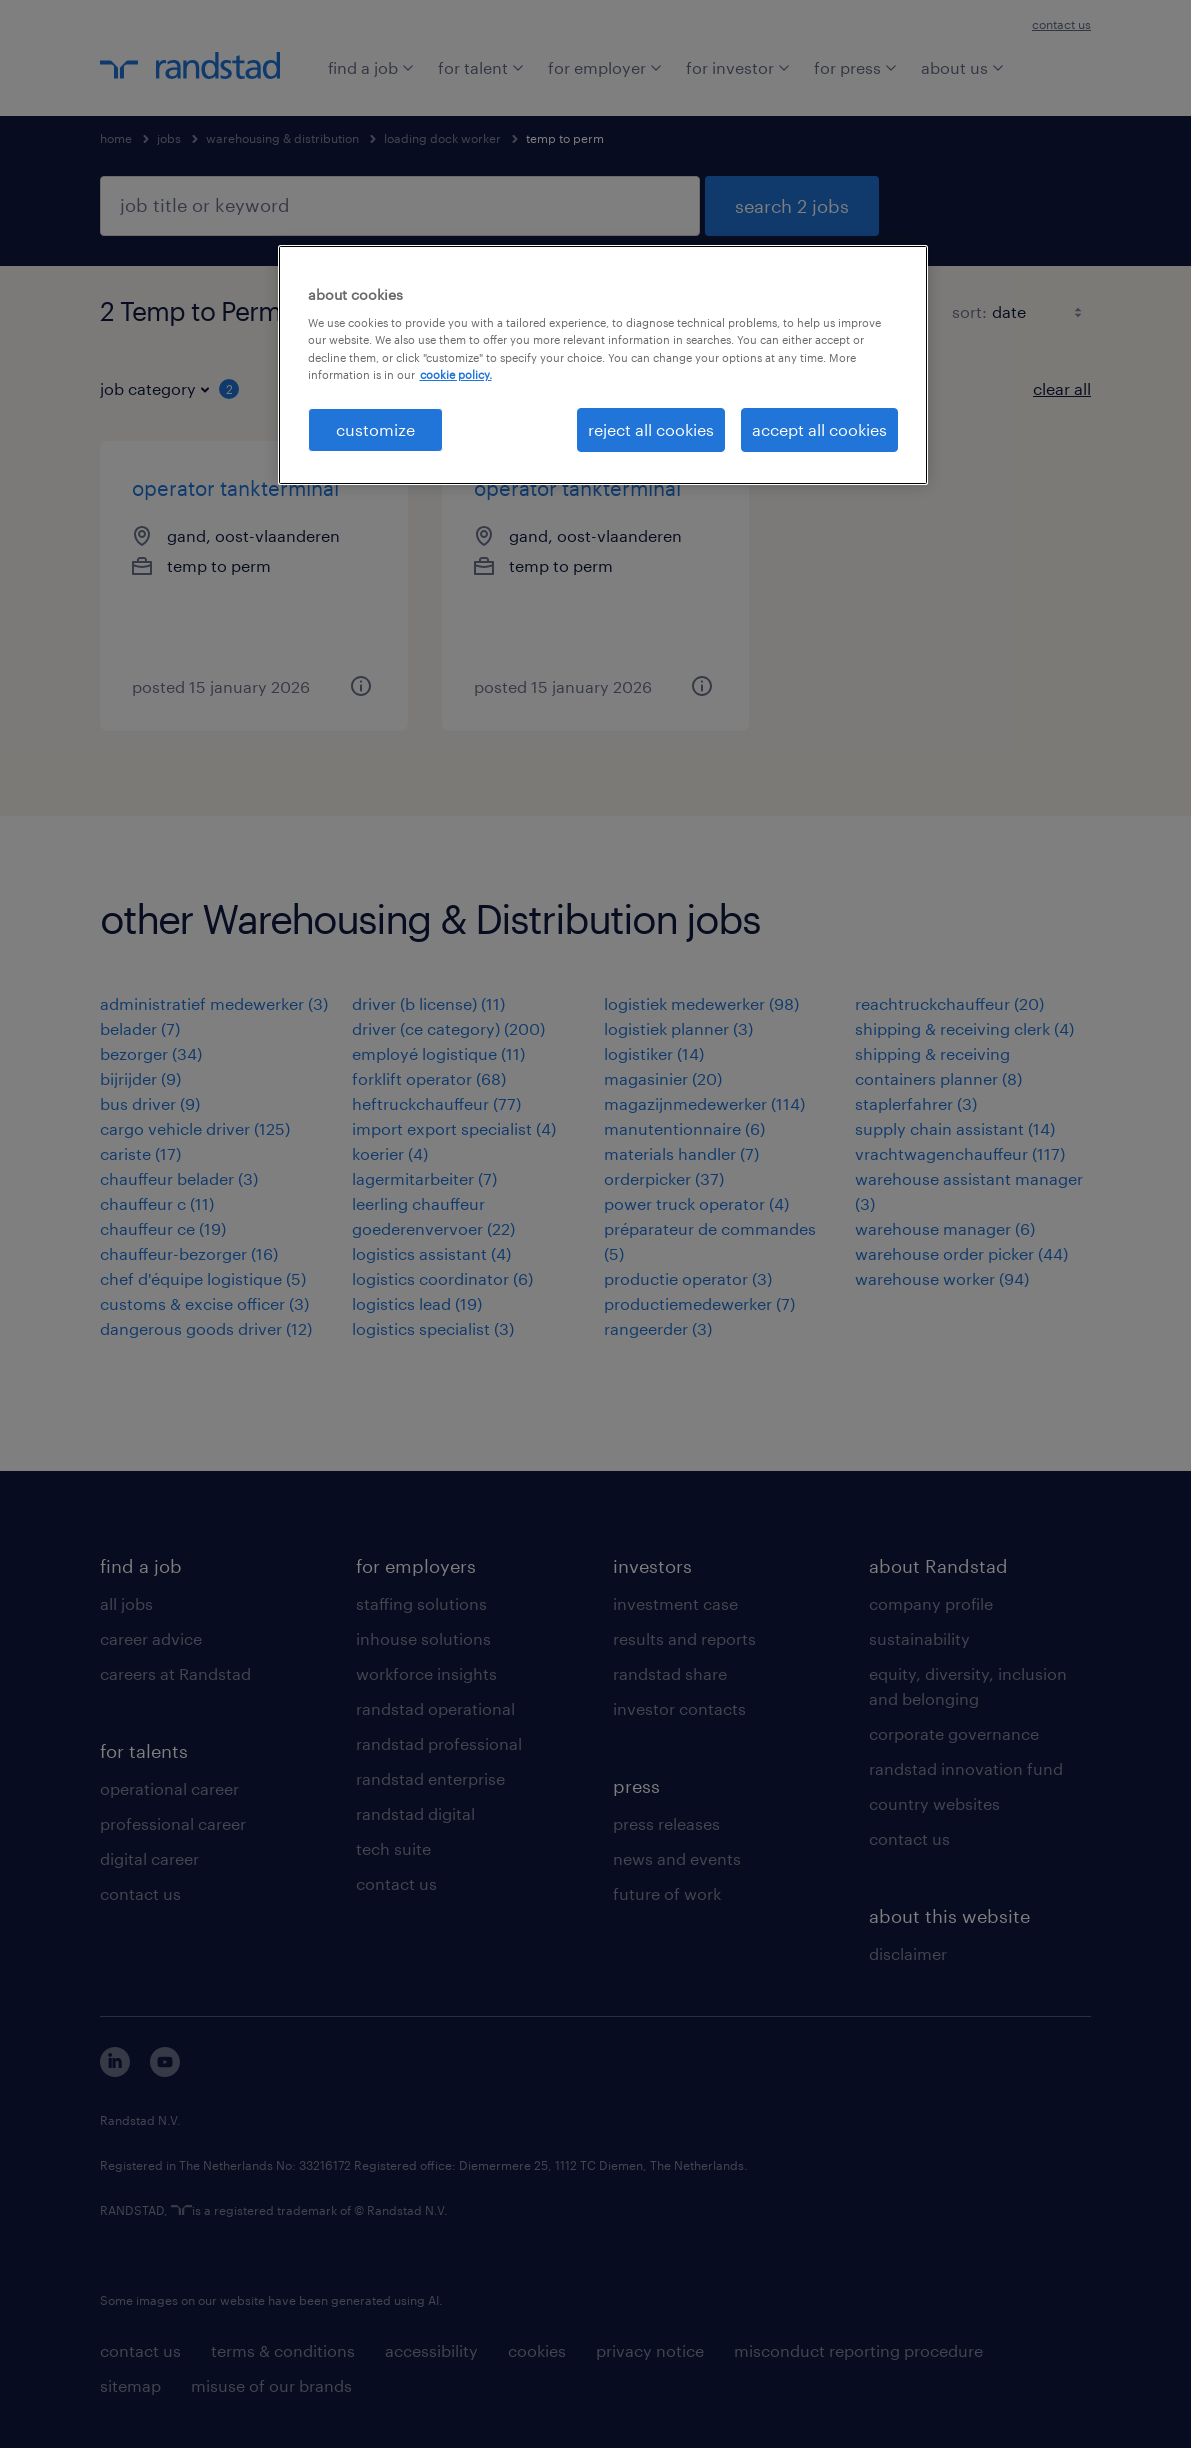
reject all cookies (651, 429)
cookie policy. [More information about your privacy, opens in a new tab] (456, 374)
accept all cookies (819, 429)
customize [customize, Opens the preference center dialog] (375, 429)
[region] (603, 365)
